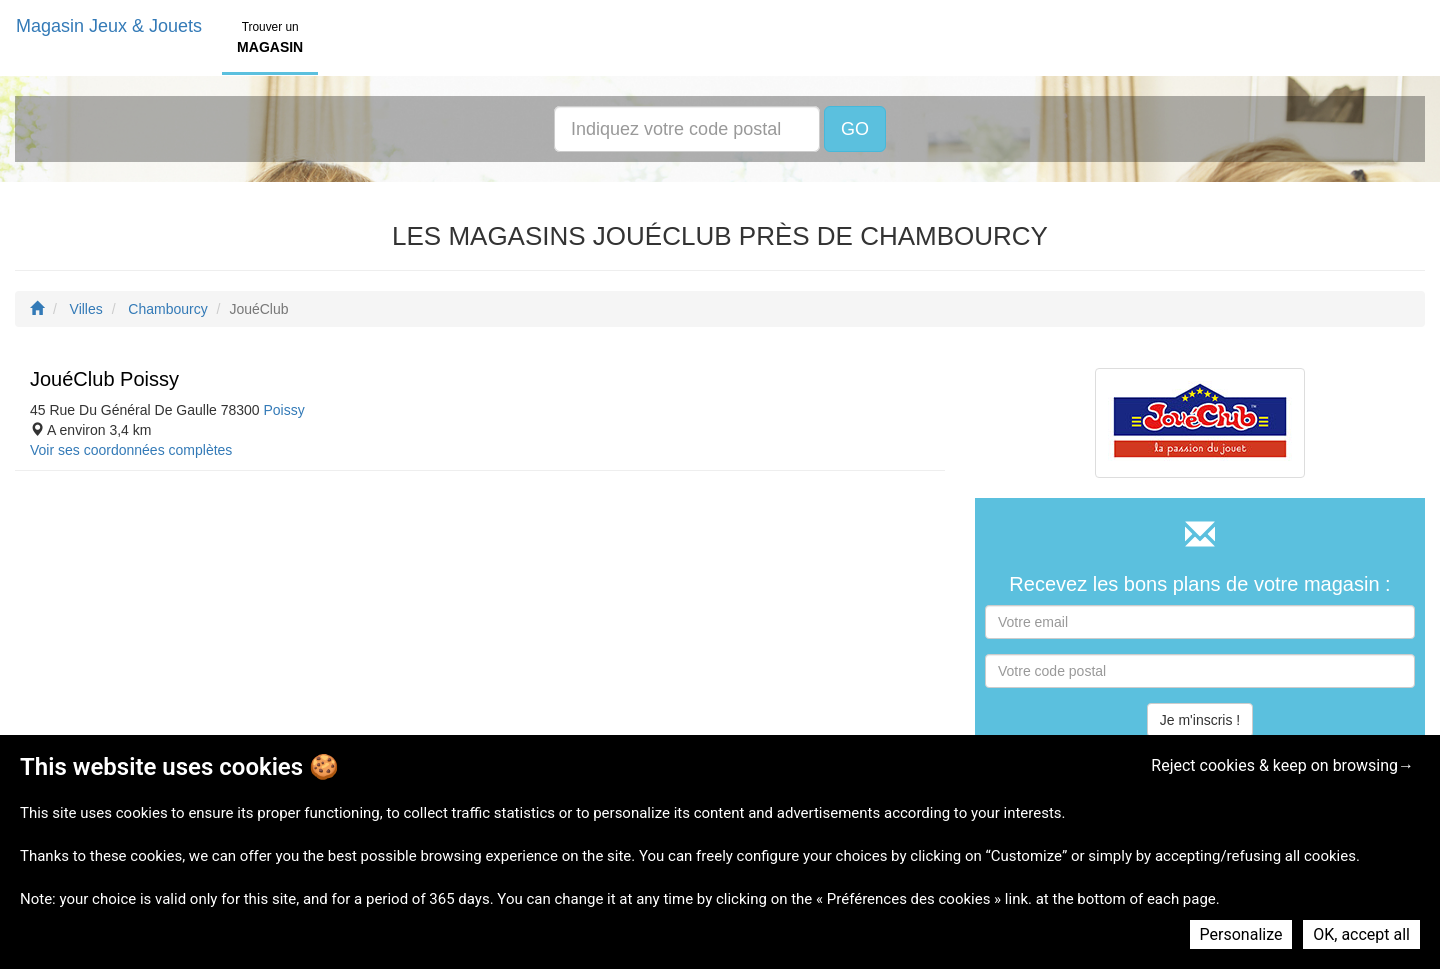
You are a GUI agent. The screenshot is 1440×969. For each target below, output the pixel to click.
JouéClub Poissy (104, 379)
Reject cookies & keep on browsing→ (1282, 765)
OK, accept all (1361, 934)
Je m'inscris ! (1200, 720)
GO (855, 129)
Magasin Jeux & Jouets (109, 26)
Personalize (1241, 934)
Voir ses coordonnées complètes (131, 450)
